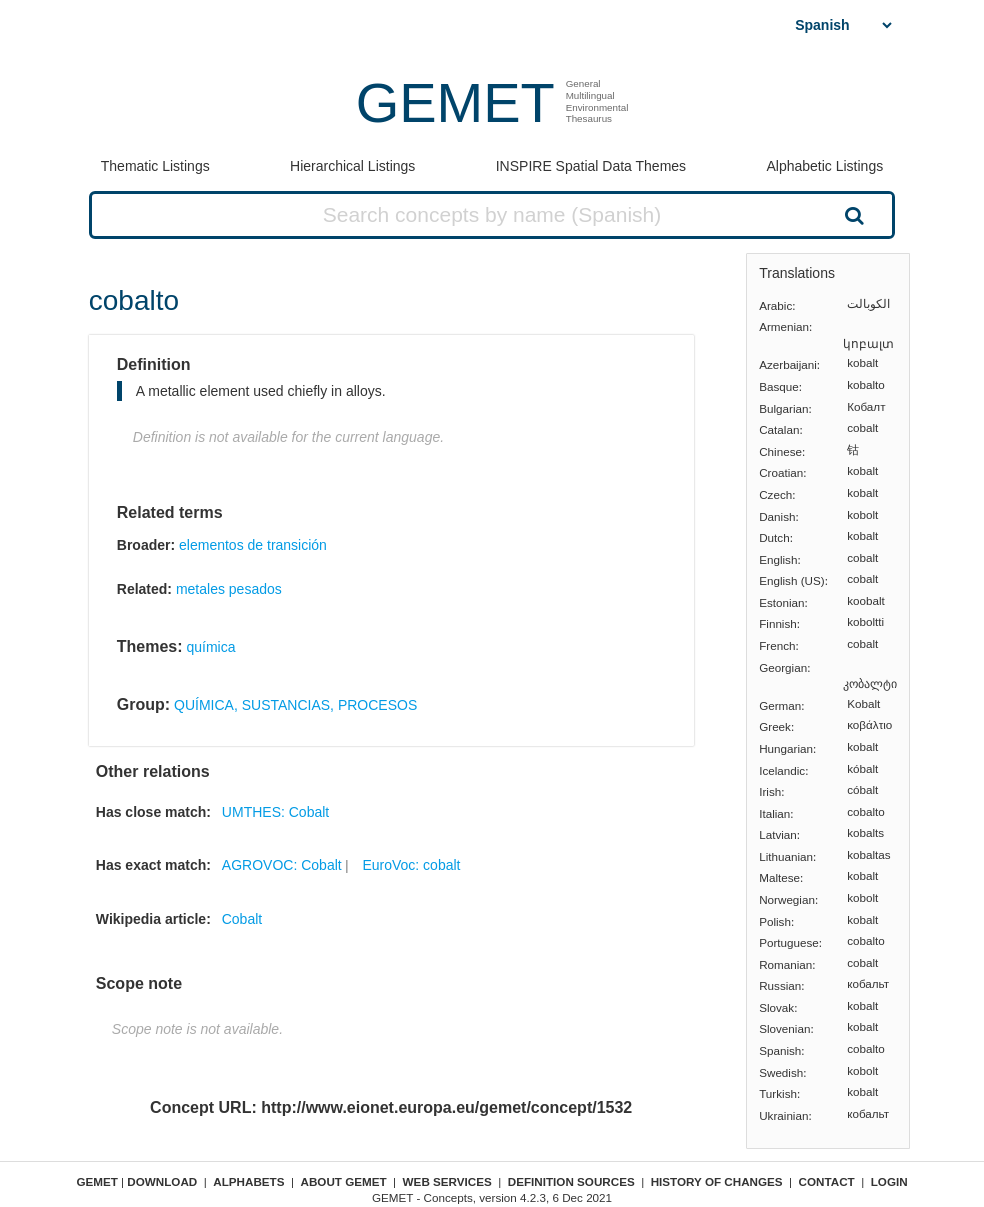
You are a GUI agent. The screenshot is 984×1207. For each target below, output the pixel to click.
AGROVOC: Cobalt (282, 865)
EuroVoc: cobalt (411, 865)
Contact (827, 1181)
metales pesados (229, 589)
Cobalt (242, 919)
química (210, 647)
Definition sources (571, 1181)
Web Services (447, 1181)
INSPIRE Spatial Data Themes (591, 166)
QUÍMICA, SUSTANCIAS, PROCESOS (295, 705)
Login (889, 1181)
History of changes (717, 1181)
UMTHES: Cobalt (275, 812)
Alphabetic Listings (824, 166)
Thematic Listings (155, 166)
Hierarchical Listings (352, 166)
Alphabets (248, 1181)
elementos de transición (253, 545)
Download (162, 1181)
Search (852, 215)
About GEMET (344, 1181)
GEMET (455, 102)
